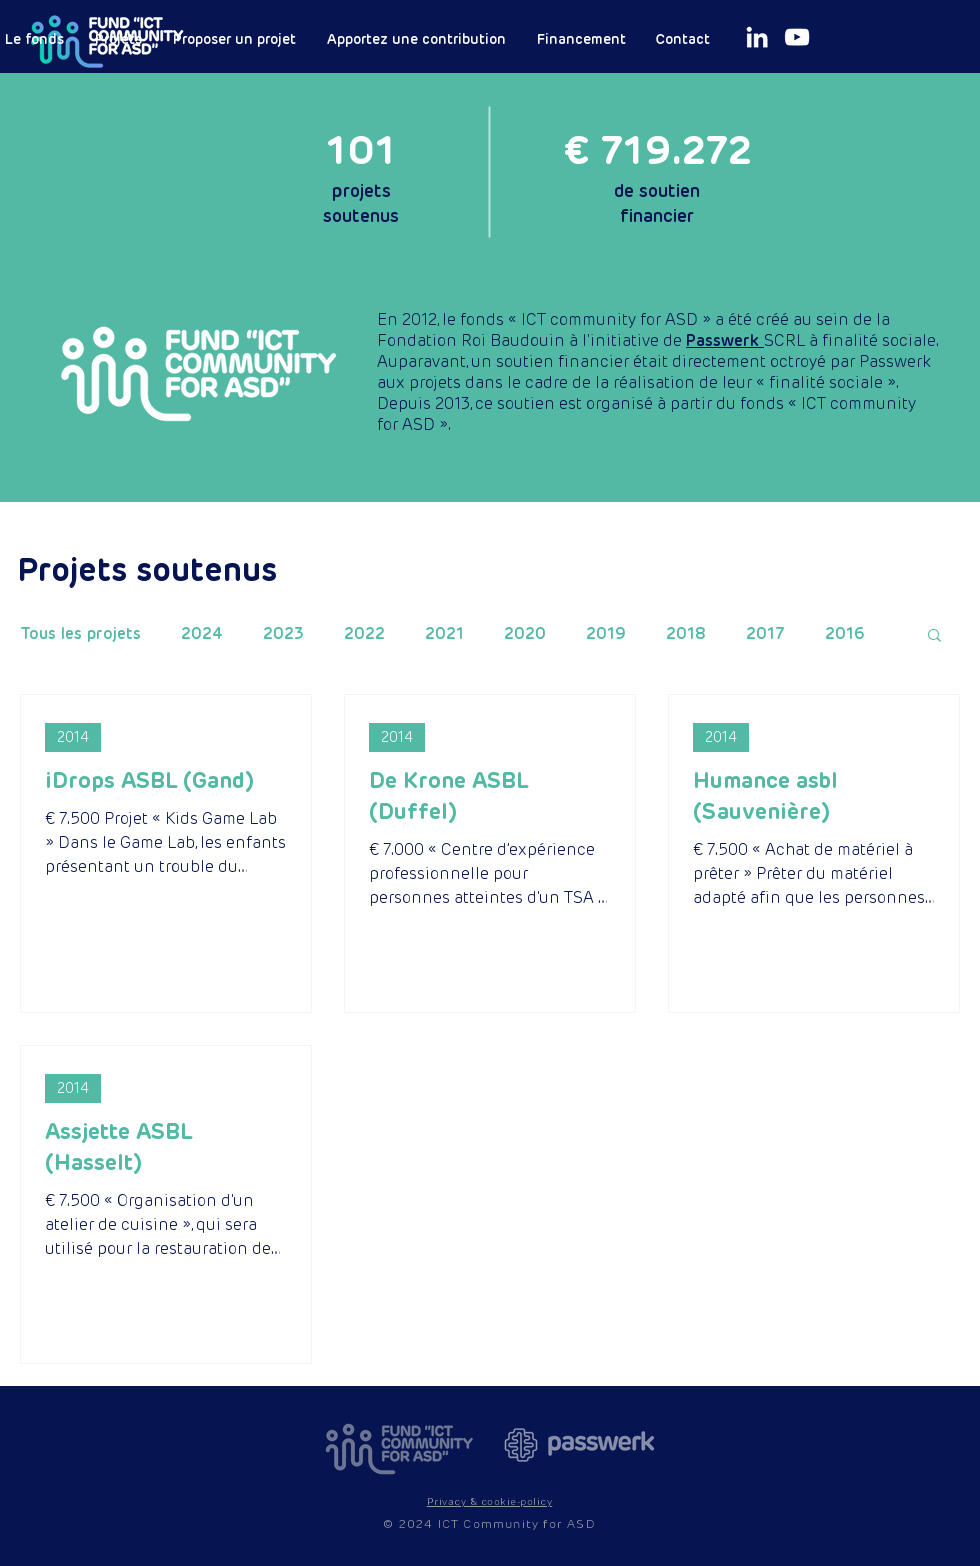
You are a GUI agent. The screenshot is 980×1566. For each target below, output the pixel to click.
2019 (606, 634)
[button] (934, 636)
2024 (202, 634)
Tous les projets (80, 634)
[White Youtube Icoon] (797, 37)
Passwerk (725, 340)
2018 (686, 634)
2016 (845, 634)
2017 (765, 634)
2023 (283, 634)
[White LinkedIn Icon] (757, 37)
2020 (525, 634)
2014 (73, 737)
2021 (444, 634)
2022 (364, 634)
